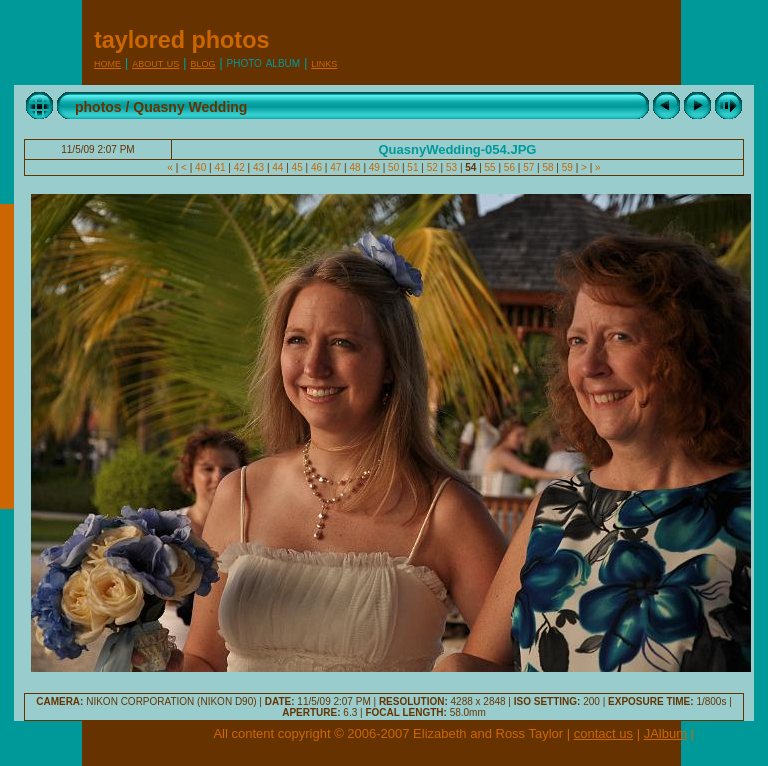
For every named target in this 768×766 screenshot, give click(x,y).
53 (451, 167)
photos (98, 107)
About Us (155, 62)
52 (432, 167)
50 (393, 167)
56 (509, 167)
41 (220, 167)
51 (413, 167)
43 (258, 167)
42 (239, 167)
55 (490, 167)
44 (278, 167)
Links (324, 62)
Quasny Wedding (190, 107)
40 (200, 167)
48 (355, 167)
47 (335, 167)
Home (107, 62)
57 (528, 167)
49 (374, 167)
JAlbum (665, 733)
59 (567, 167)
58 (548, 167)
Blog (202, 62)
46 (316, 167)
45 (297, 167)
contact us (603, 733)
